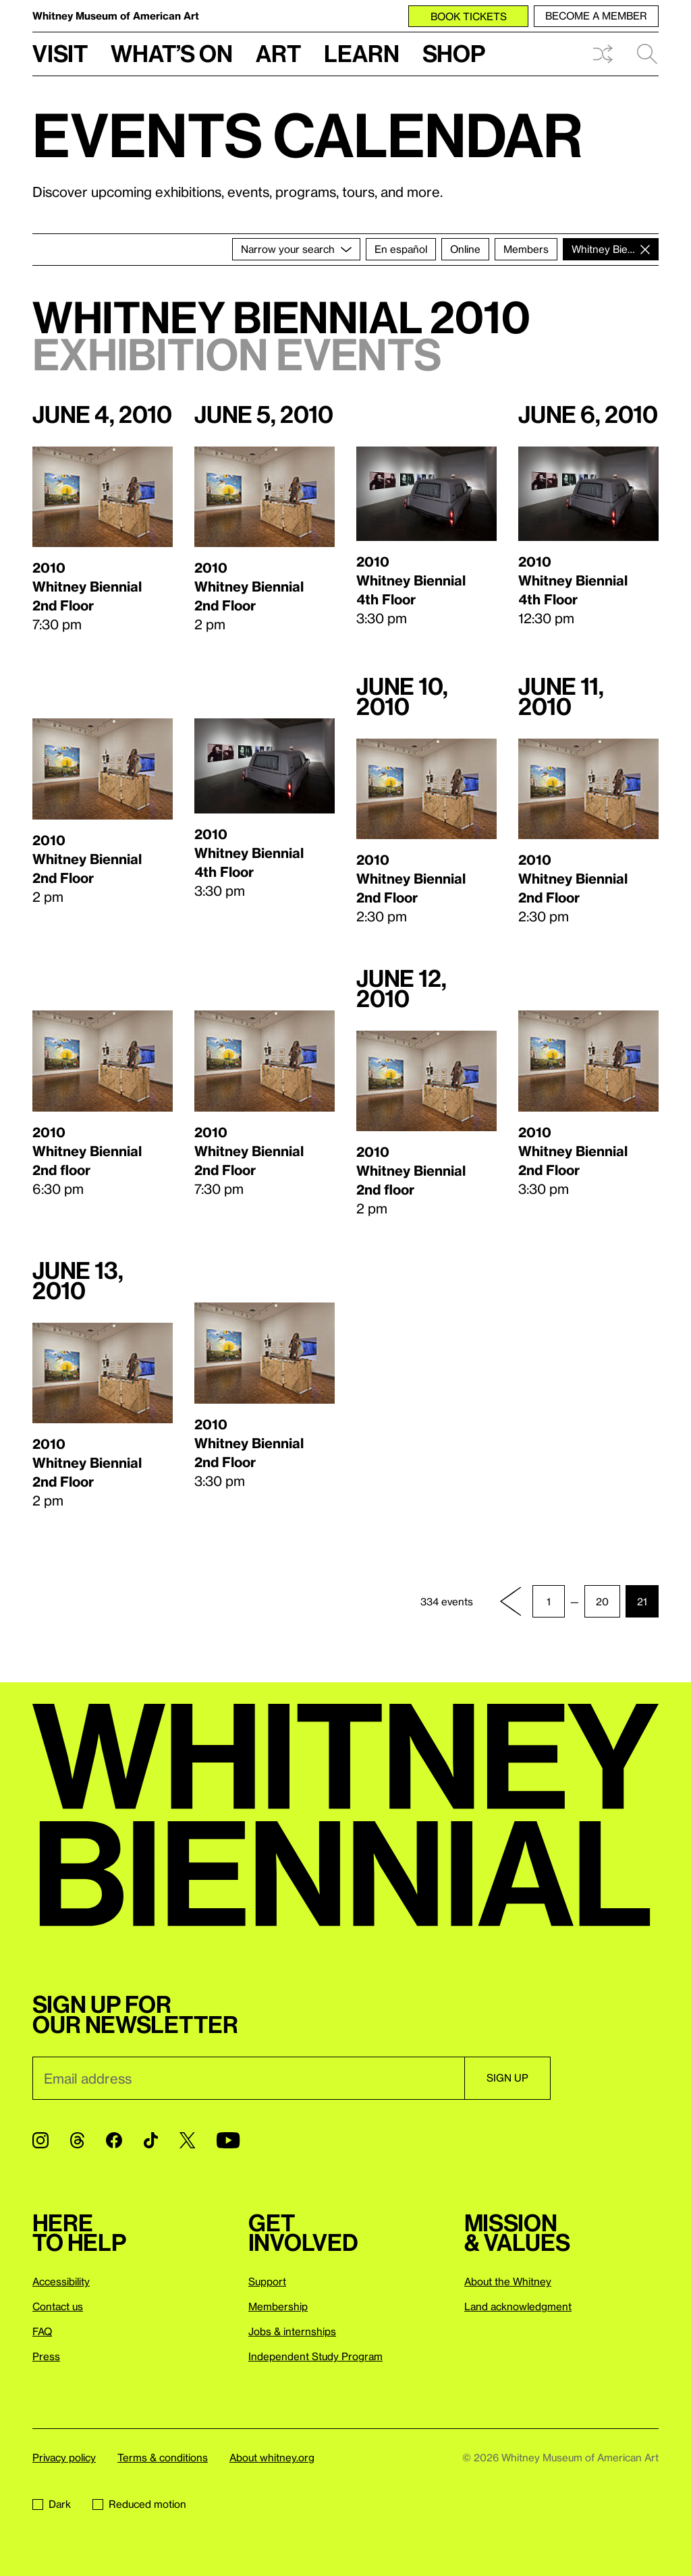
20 (602, 1601)
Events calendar (307, 134)
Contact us (57, 2306)
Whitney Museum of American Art (115, 15)
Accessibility (61, 2281)
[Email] (248, 2078)
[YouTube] (228, 2140)
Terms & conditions (162, 2457)
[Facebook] (114, 2140)
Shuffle (602, 54)
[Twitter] (187, 2140)
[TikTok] (151, 2140)
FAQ (42, 2331)
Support (267, 2281)
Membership (278, 2306)
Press (46, 2356)
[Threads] (77, 2140)
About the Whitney (507, 2281)
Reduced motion (139, 2504)
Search (647, 54)
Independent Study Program (315, 2356)
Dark (51, 2504)
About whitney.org (271, 2457)
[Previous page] (511, 1601)
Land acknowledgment (518, 2306)
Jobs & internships (292, 2331)
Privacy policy (64, 2457)
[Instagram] (40, 2140)
